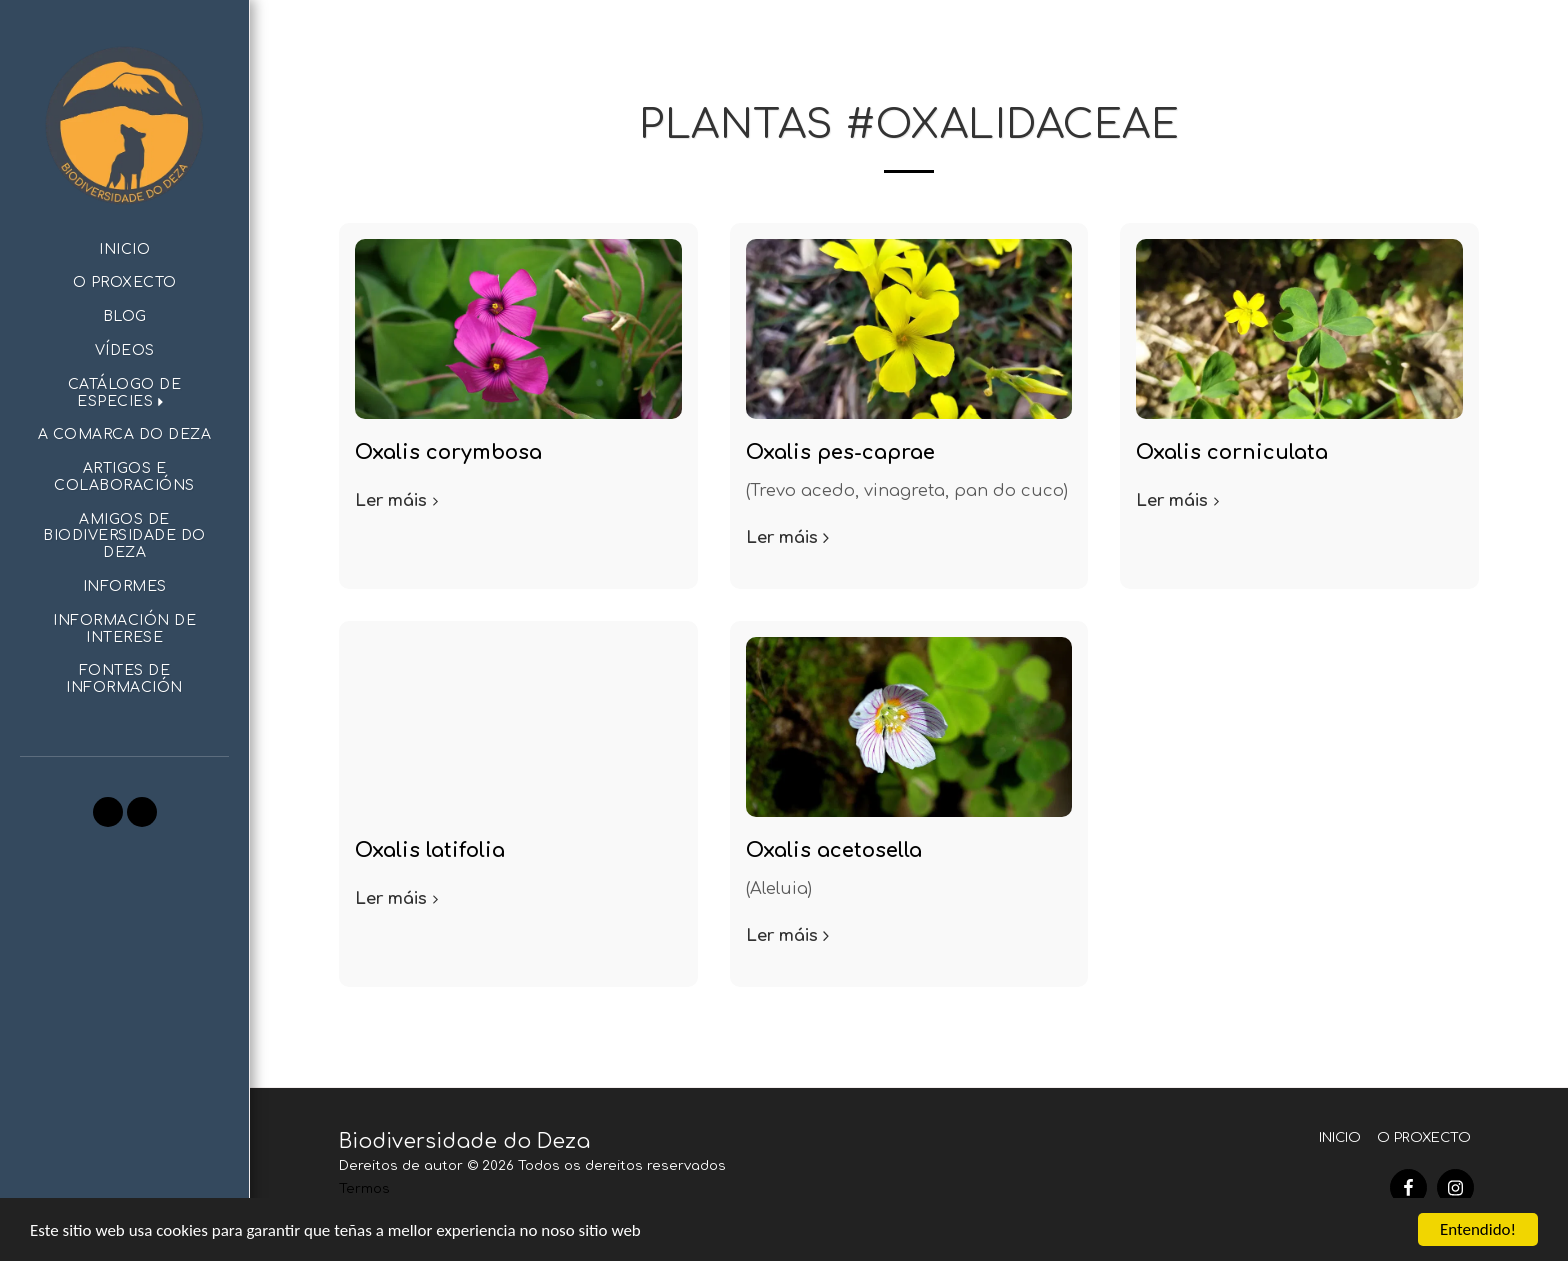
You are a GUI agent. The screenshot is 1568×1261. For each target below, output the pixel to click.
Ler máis (399, 500)
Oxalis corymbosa (448, 453)
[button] (124, 394)
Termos (364, 1188)
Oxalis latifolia (430, 851)
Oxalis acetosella (834, 851)
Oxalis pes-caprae (840, 453)
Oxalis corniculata (1232, 453)
